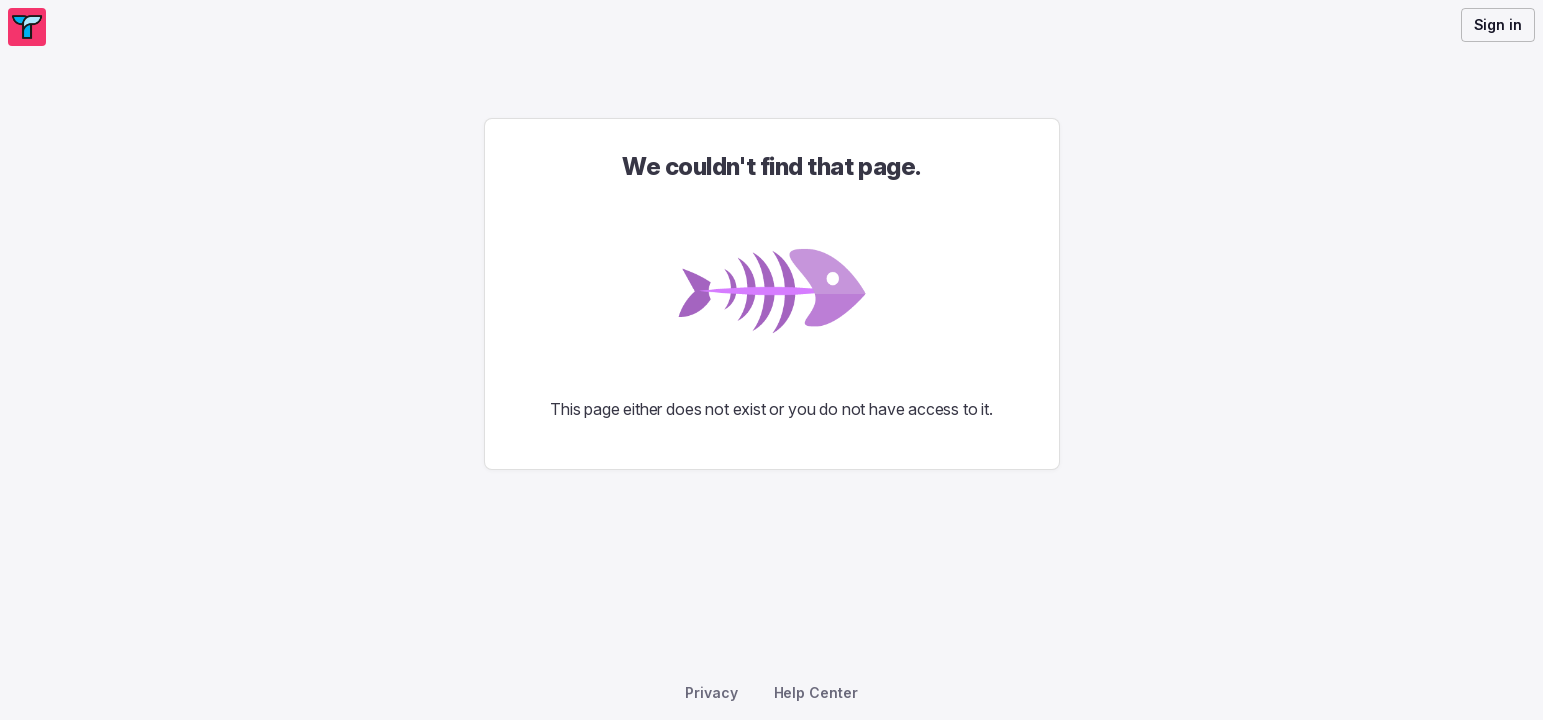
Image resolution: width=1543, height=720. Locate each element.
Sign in (1498, 24)
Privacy (711, 692)
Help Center (816, 692)
